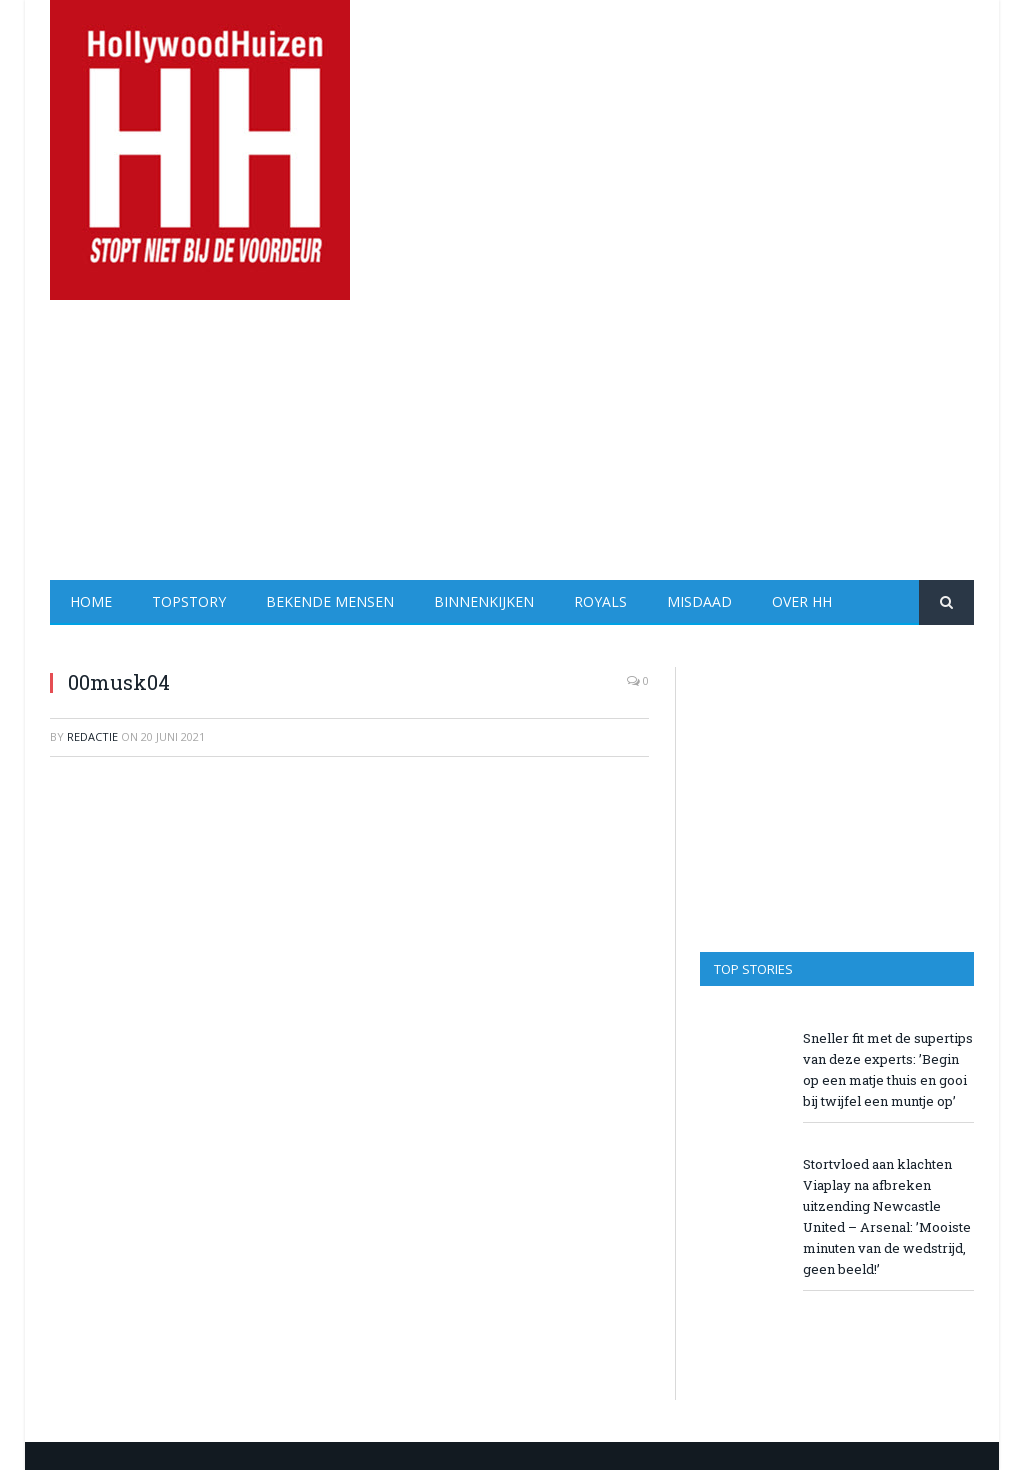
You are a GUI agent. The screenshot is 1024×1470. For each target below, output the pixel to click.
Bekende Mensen (330, 601)
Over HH (802, 601)
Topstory (189, 601)
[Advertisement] (637, 440)
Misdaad (699, 601)
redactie (92, 736)
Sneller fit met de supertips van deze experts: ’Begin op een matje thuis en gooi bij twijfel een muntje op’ (888, 1069)
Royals (600, 601)
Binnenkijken (484, 601)
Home (91, 601)
